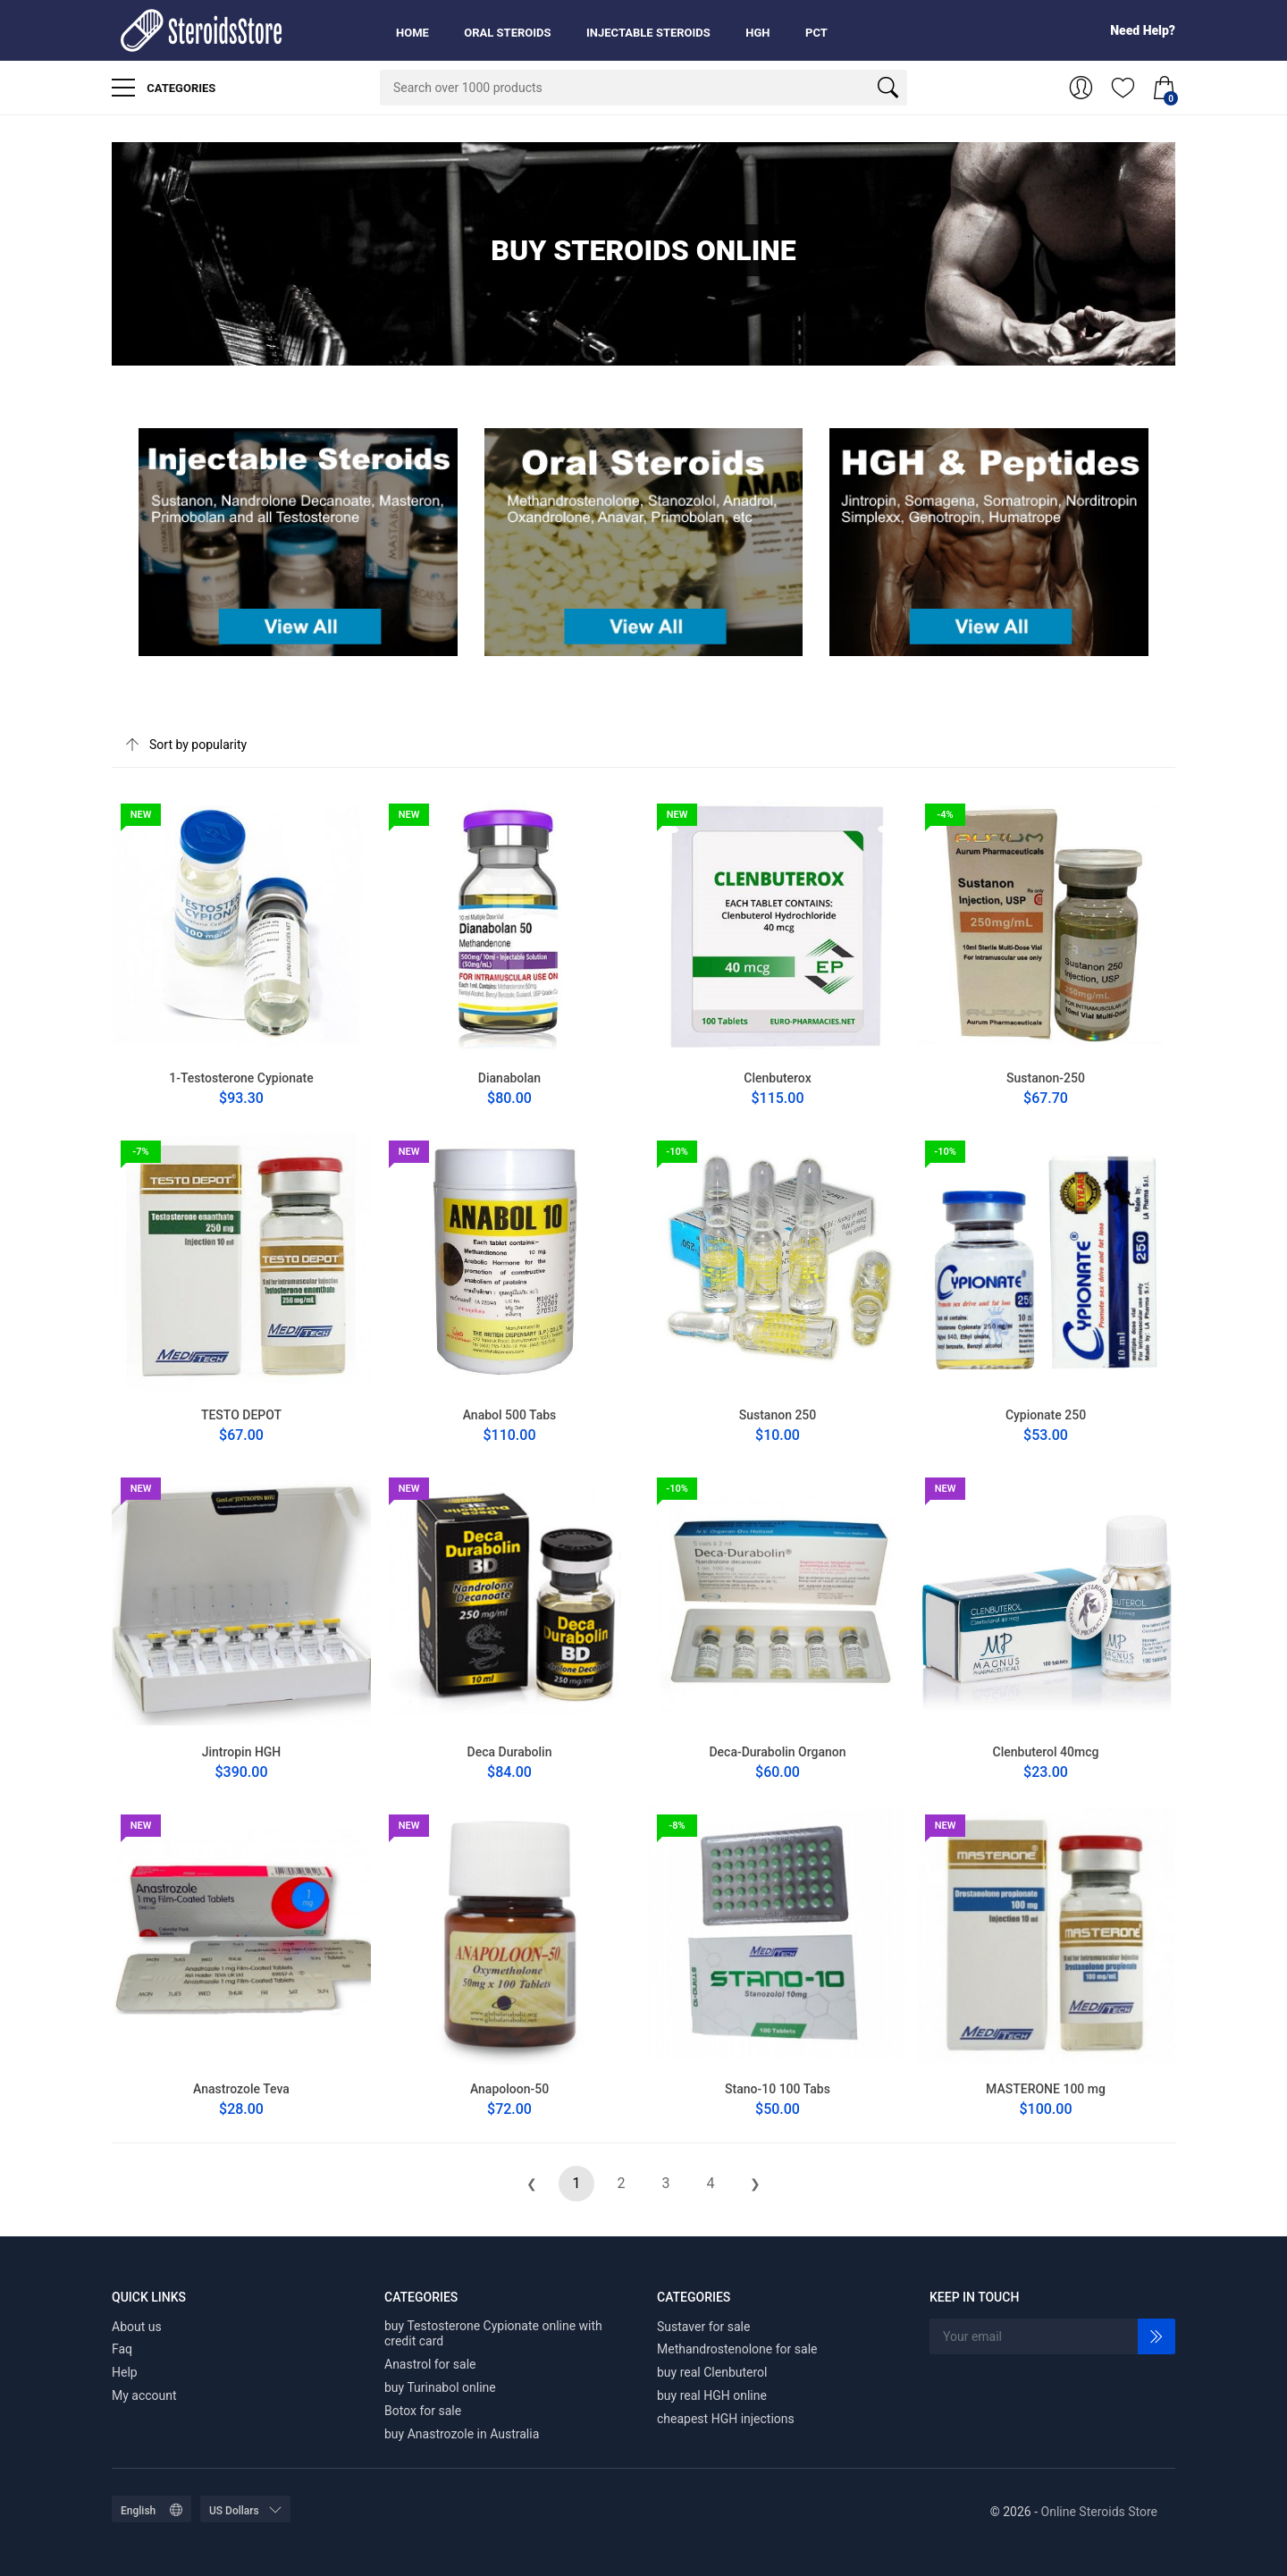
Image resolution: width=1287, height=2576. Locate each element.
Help (125, 2372)
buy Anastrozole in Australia (461, 2434)
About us (137, 2326)
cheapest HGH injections (726, 2419)
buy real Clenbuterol (712, 2372)
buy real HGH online (712, 2395)
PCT (816, 32)
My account (144, 2395)
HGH (757, 32)
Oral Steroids (507, 32)
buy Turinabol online (440, 2387)
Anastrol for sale (430, 2364)
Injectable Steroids (648, 32)
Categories (163, 87)
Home (412, 32)
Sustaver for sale (703, 2326)
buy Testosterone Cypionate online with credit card (493, 2334)
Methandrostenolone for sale (737, 2349)
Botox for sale (422, 2410)
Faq (122, 2349)
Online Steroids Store (1099, 2511)
